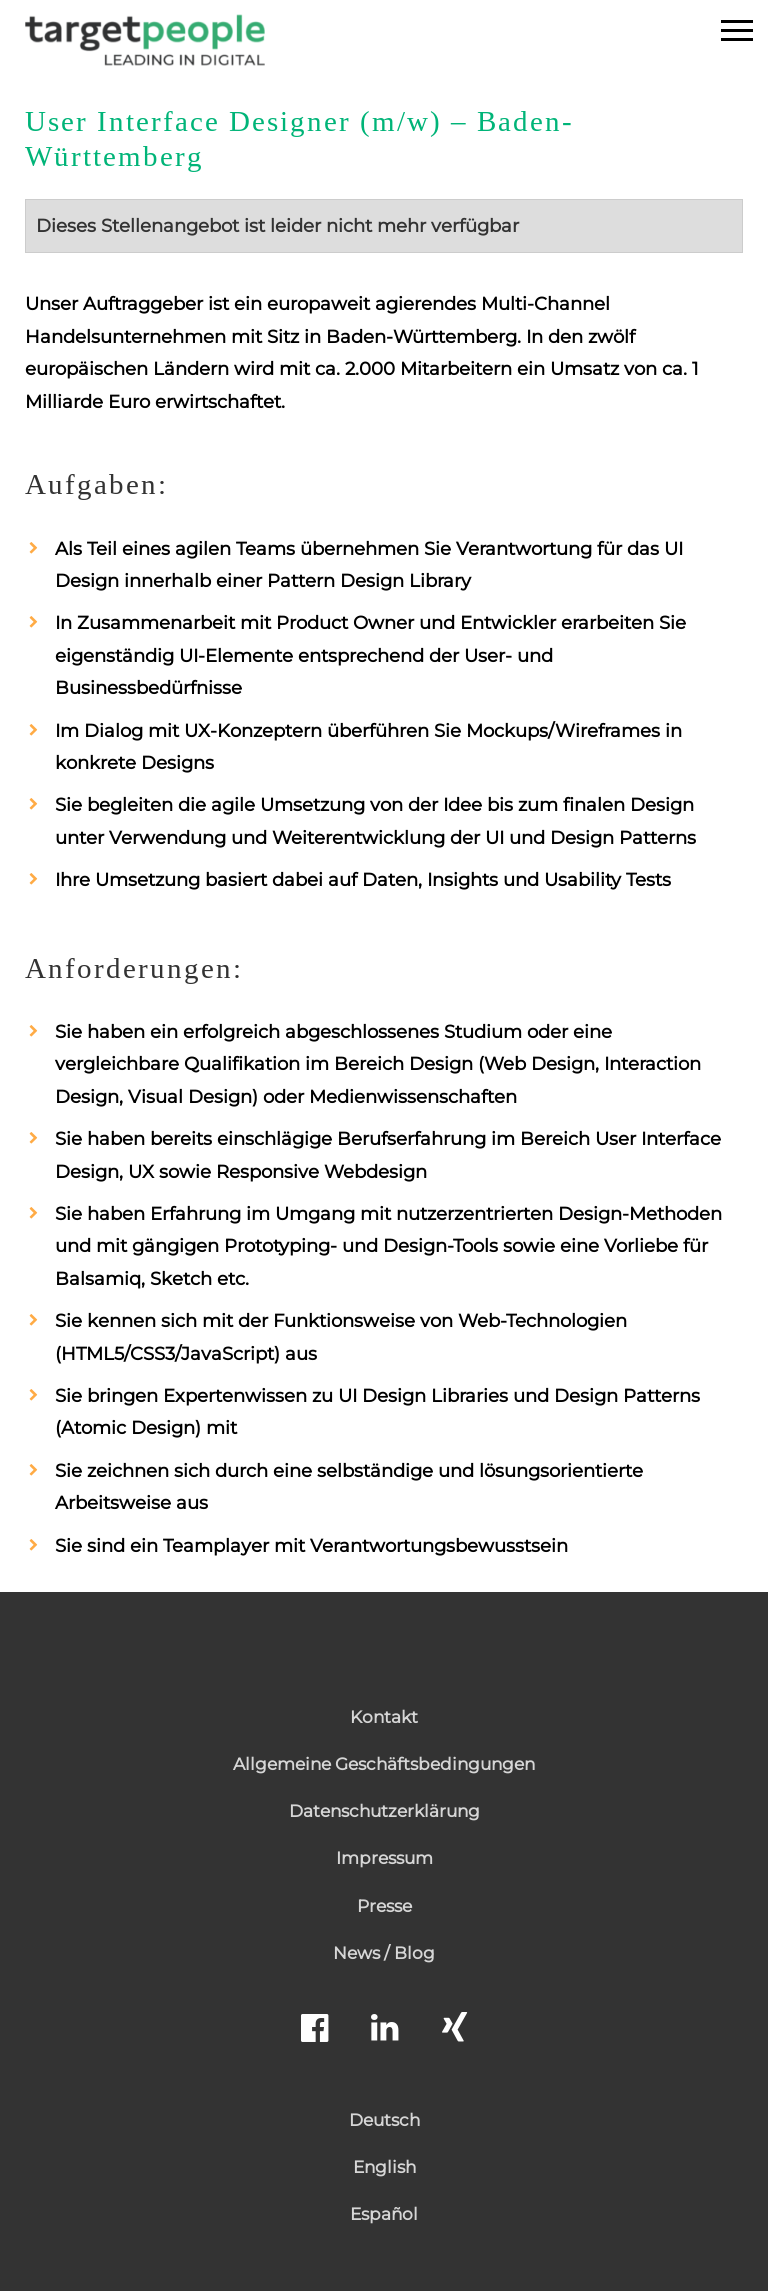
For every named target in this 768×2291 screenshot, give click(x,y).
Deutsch (384, 2120)
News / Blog (384, 1953)
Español (384, 2214)
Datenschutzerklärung (384, 1811)
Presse (384, 1906)
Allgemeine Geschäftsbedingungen (384, 1764)
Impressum (384, 1858)
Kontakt (384, 1717)
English (384, 2167)
